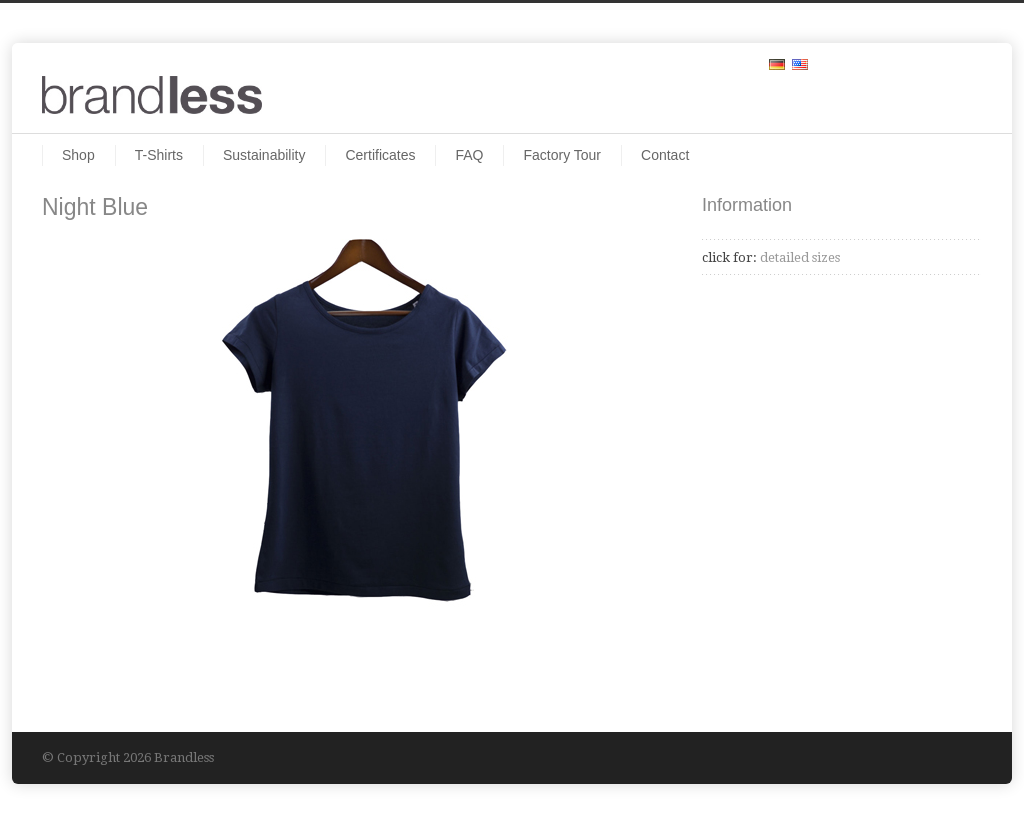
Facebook (922, 63)
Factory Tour (562, 155)
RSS (962, 63)
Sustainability (264, 155)
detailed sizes (798, 257)
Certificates (380, 155)
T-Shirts (159, 155)
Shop (78, 155)
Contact (665, 155)
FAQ (469, 155)
